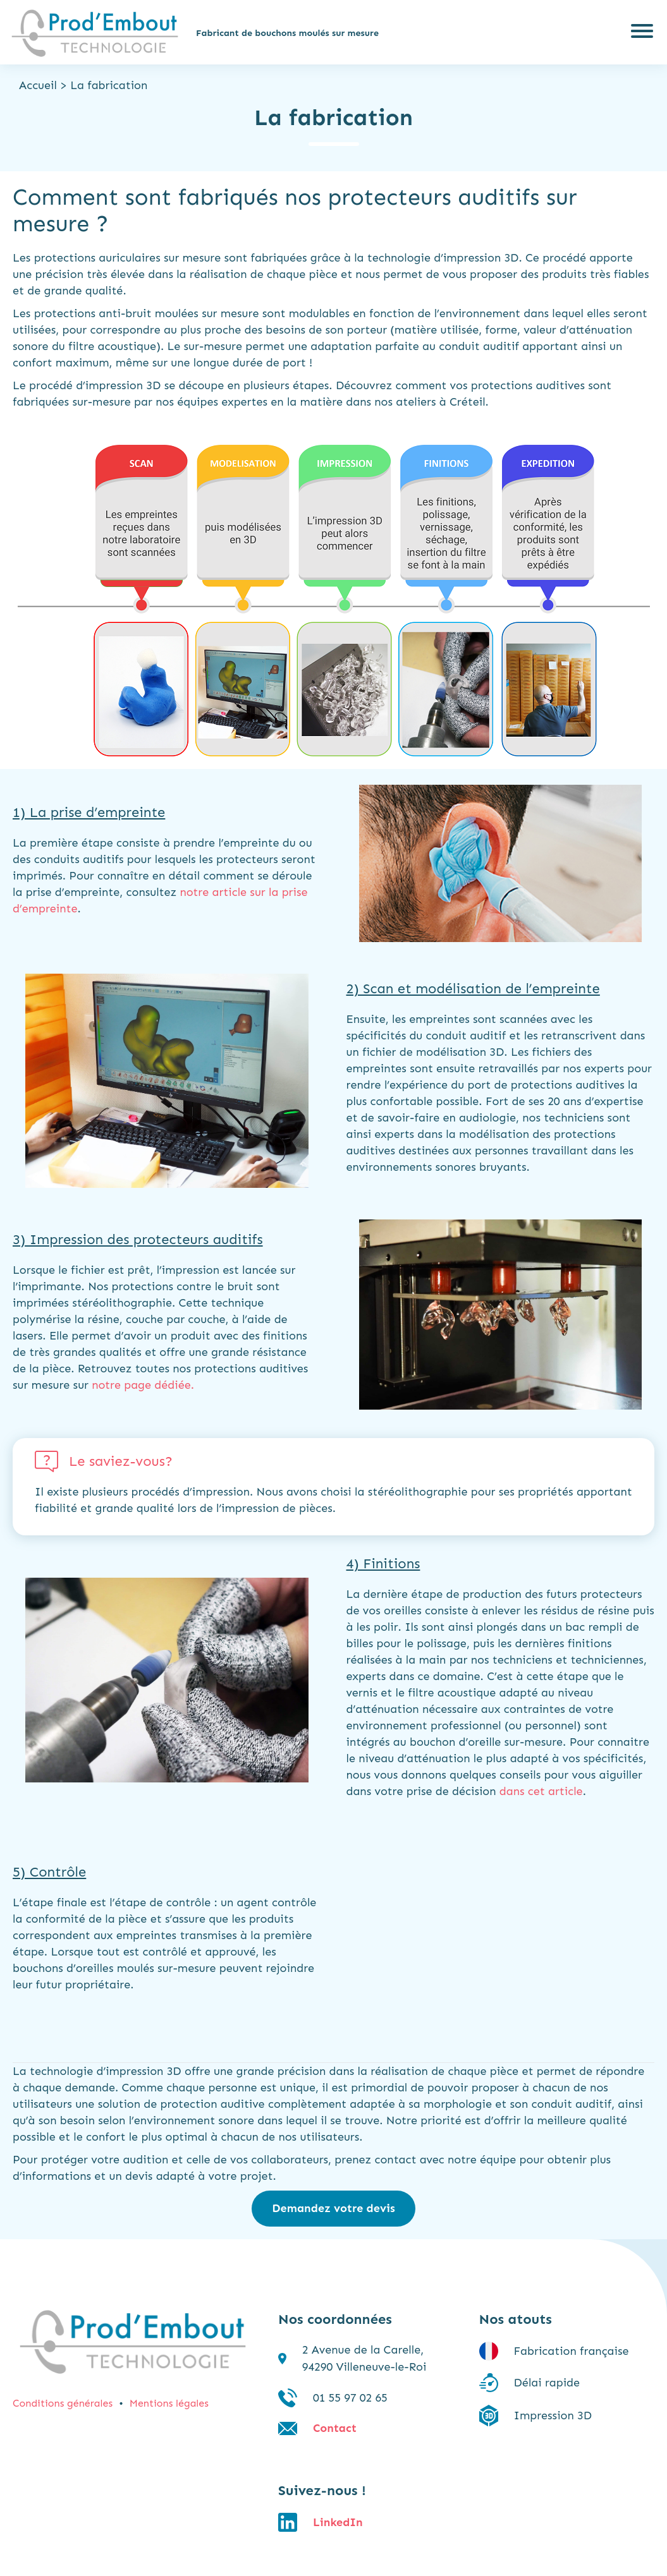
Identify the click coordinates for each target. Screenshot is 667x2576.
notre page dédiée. (143, 1385)
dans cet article (541, 1791)
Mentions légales (169, 2403)
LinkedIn (338, 2522)
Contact (335, 2428)
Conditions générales (63, 2403)
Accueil (38, 85)
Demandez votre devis (333, 2208)
